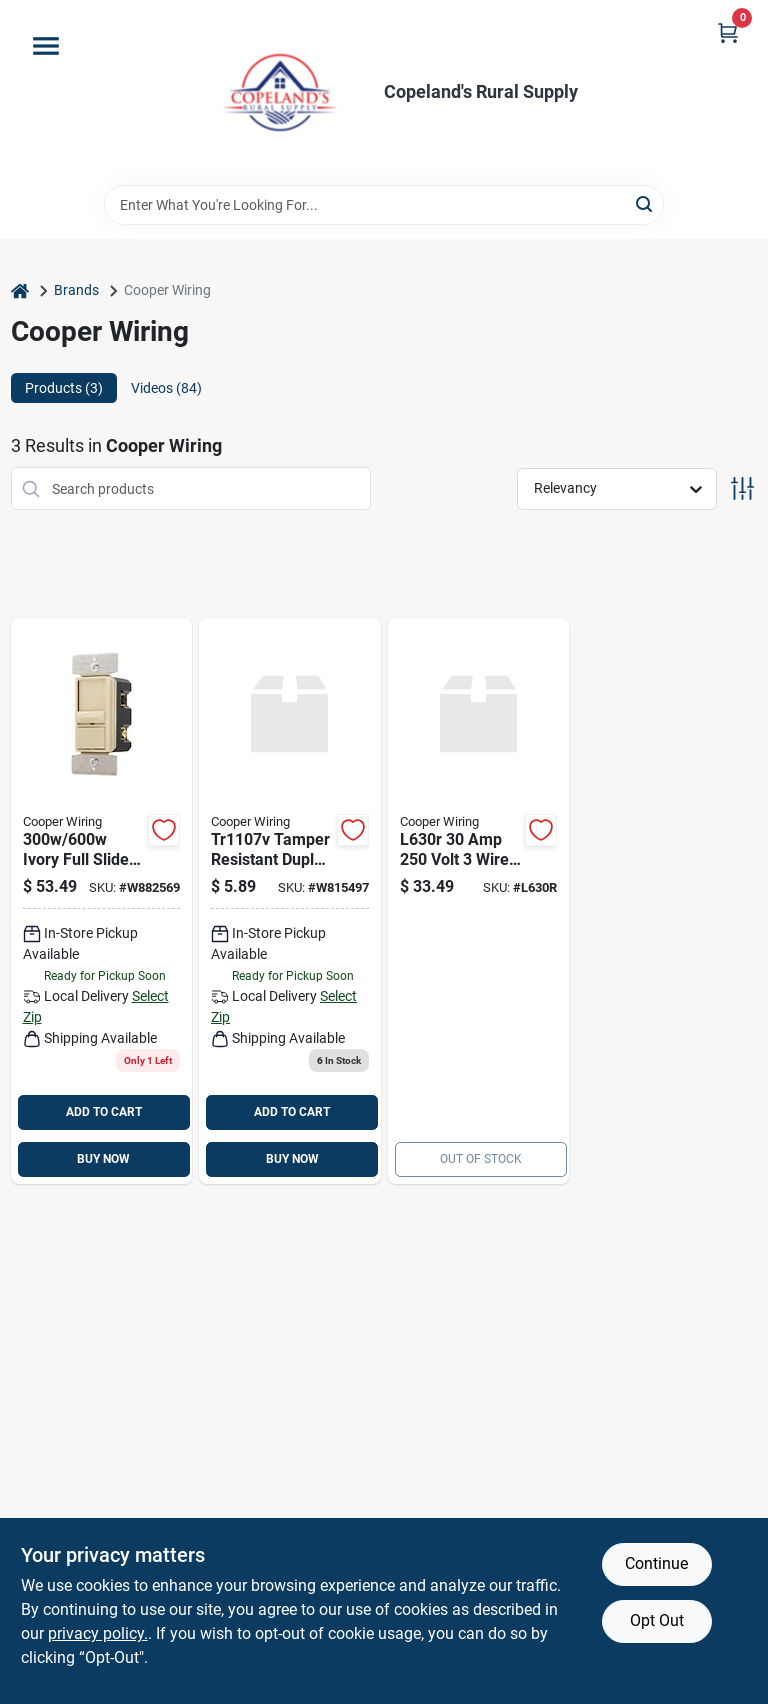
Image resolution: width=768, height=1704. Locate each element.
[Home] (20, 290)
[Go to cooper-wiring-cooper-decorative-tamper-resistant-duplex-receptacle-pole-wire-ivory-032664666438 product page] (290, 901)
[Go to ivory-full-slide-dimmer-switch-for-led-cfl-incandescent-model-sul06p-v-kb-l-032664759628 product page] (102, 901)
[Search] (645, 203)
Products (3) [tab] (64, 388)
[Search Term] (384, 205)
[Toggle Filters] (742, 488)
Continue (656, 1563)
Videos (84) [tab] (166, 388)
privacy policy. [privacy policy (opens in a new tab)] (98, 1633)
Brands (76, 290)
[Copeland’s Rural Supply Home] (280, 92)
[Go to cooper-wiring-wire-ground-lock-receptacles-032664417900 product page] (479, 901)
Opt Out (657, 1620)
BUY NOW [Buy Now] (103, 1159)
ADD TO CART (104, 1112)
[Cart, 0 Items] (728, 32)
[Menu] (46, 46)
